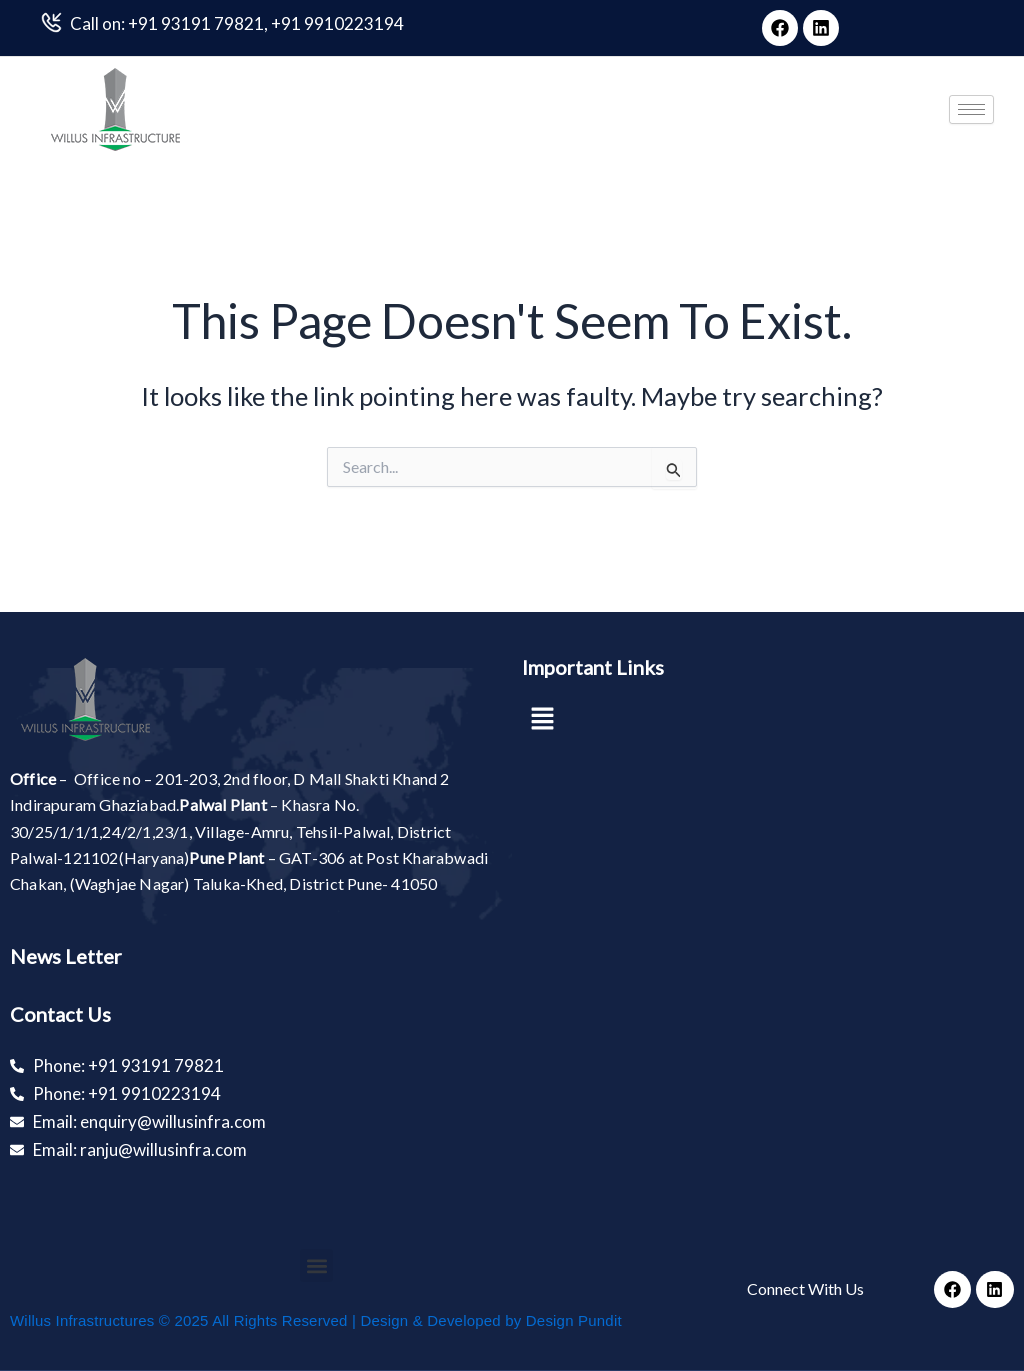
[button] (542, 719)
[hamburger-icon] (971, 109)
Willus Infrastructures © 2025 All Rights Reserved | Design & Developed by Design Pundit (316, 1320)
